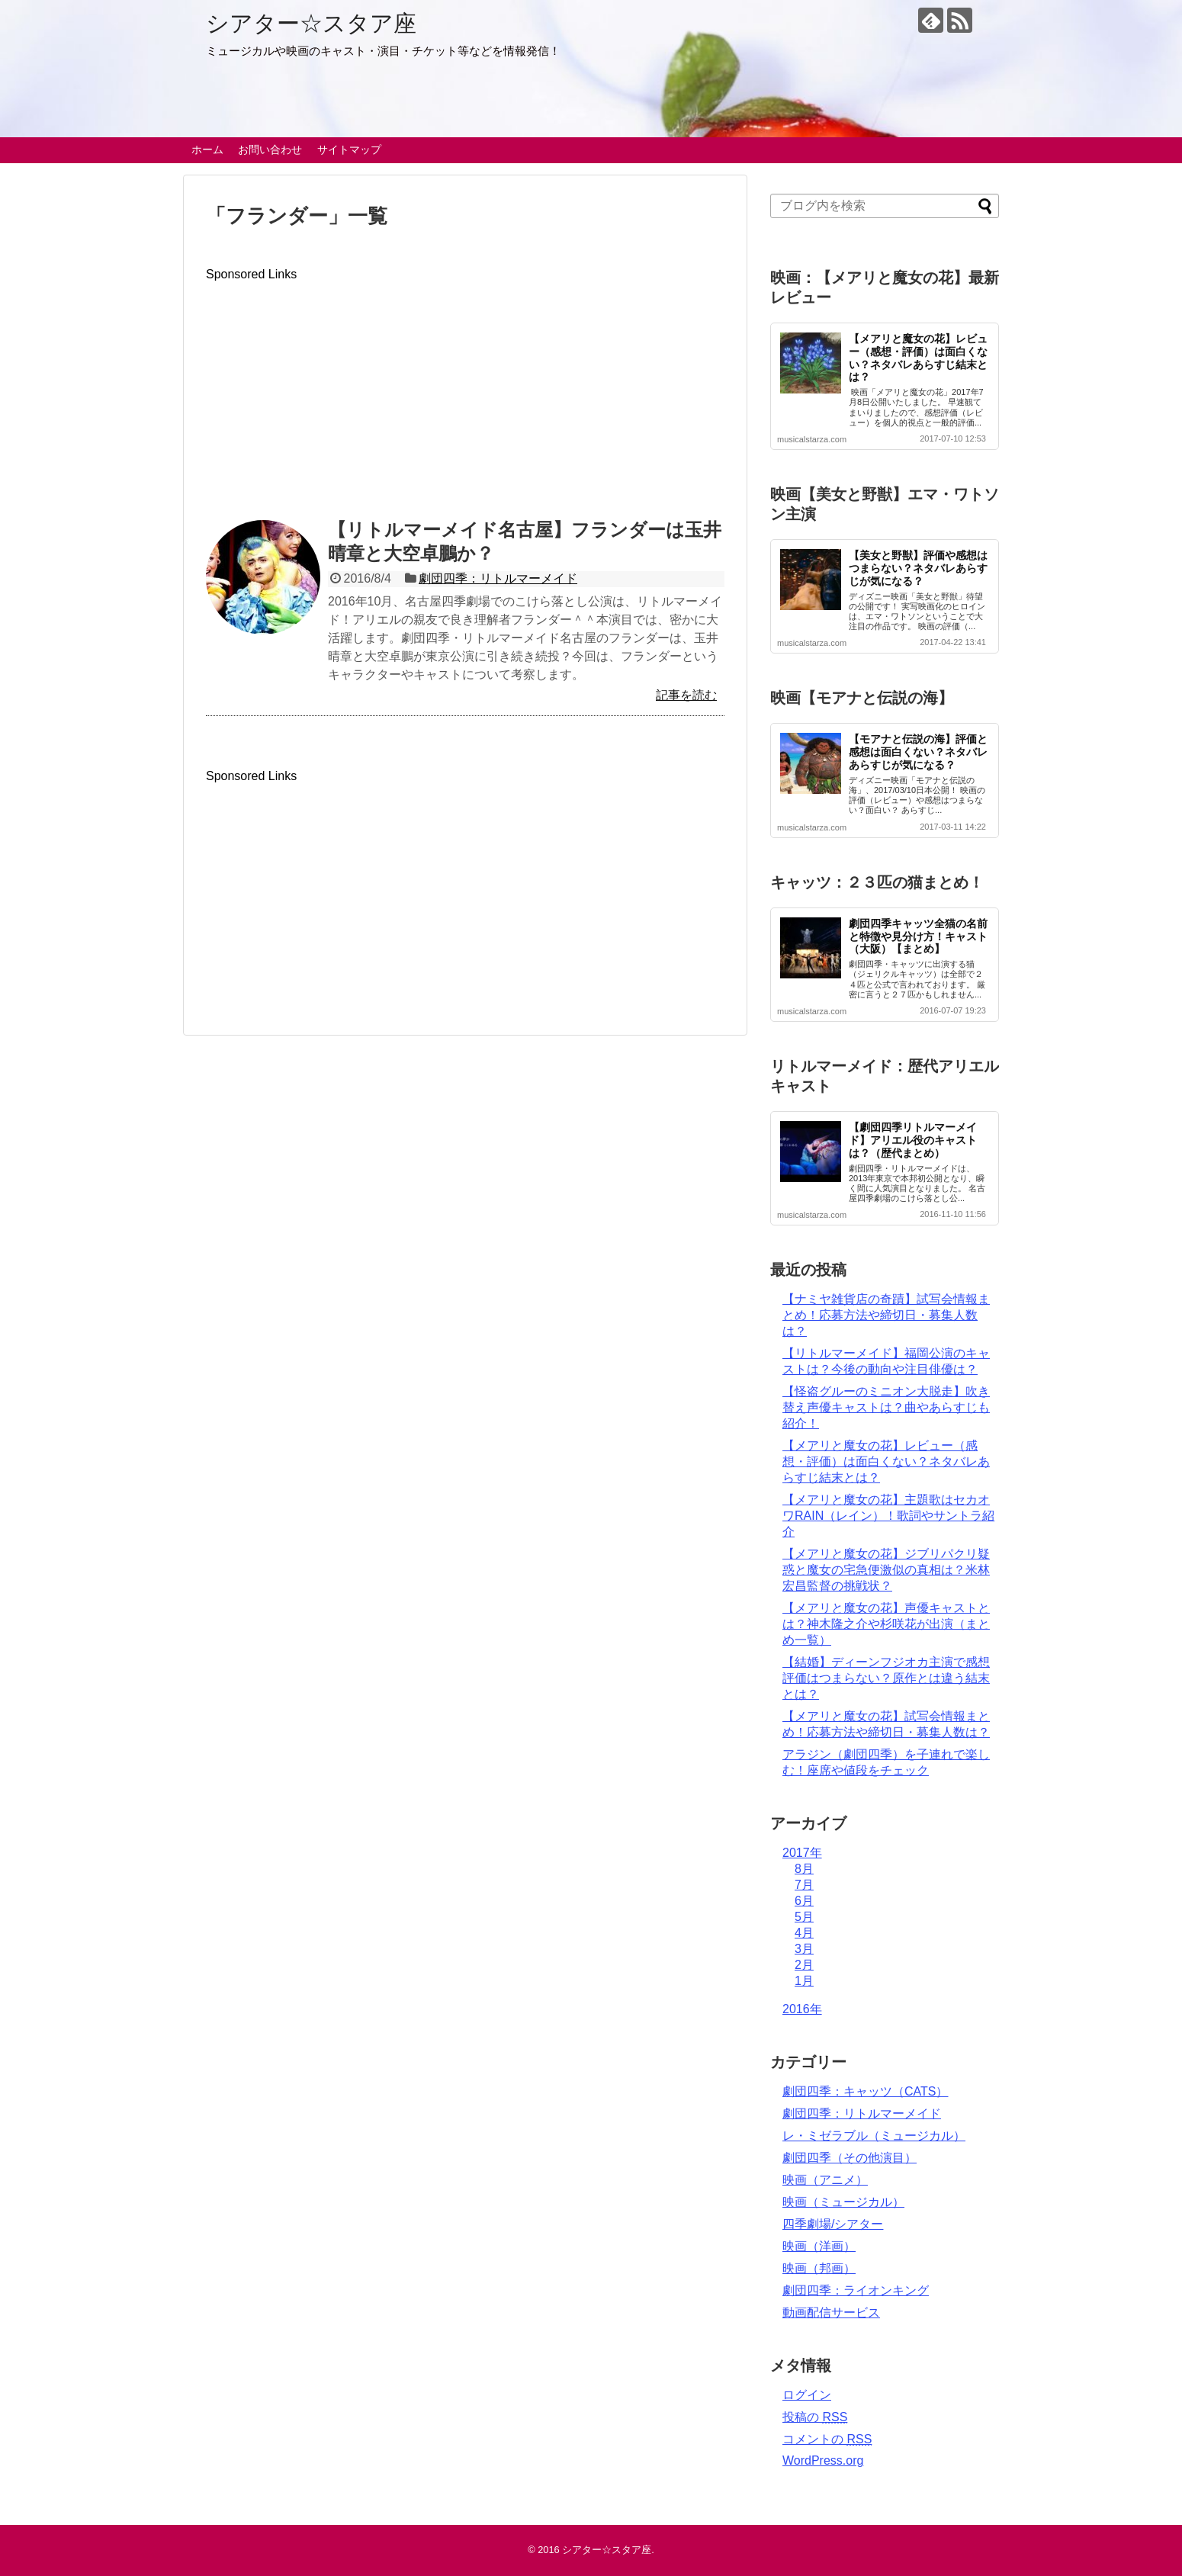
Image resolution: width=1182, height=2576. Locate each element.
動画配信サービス (831, 2312)
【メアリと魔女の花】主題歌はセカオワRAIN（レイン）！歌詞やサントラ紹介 (888, 1515)
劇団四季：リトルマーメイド (498, 578)
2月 (804, 1964)
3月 (804, 1948)
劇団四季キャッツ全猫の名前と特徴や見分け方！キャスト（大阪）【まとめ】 (918, 936)
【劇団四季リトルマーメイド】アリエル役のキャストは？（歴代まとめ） (913, 1140)
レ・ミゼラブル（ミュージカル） (873, 2135)
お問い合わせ (270, 149)
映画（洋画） (819, 2246)
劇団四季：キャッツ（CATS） (865, 2091)
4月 (804, 1932)
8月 (804, 1868)
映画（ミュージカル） (843, 2201)
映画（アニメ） (825, 2179)
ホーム (207, 149)
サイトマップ (349, 149)
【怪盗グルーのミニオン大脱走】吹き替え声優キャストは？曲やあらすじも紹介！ (886, 1407)
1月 (804, 1980)
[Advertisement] (465, 388)
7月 (804, 1884)
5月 (804, 1916)
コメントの (827, 2439)
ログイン (806, 2394)
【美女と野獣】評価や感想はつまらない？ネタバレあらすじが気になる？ (918, 568)
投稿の (814, 2417)
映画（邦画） (819, 2268)
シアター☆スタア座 (311, 23)
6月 (804, 1900)
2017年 (802, 1852)
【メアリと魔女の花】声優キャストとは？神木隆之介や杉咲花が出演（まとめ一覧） (886, 1623)
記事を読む (686, 695)
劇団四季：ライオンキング (855, 2290)
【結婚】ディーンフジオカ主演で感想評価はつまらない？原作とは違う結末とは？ (886, 1678)
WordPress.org (822, 2460)
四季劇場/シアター (832, 2224)
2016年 (802, 2009)
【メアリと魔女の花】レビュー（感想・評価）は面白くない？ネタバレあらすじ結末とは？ (918, 357)
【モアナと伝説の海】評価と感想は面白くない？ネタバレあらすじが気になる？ (918, 752)
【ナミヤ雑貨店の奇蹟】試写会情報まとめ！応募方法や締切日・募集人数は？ (886, 1315)
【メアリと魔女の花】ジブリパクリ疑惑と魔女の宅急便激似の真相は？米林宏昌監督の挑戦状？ (886, 1569)
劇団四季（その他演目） (849, 2157)
